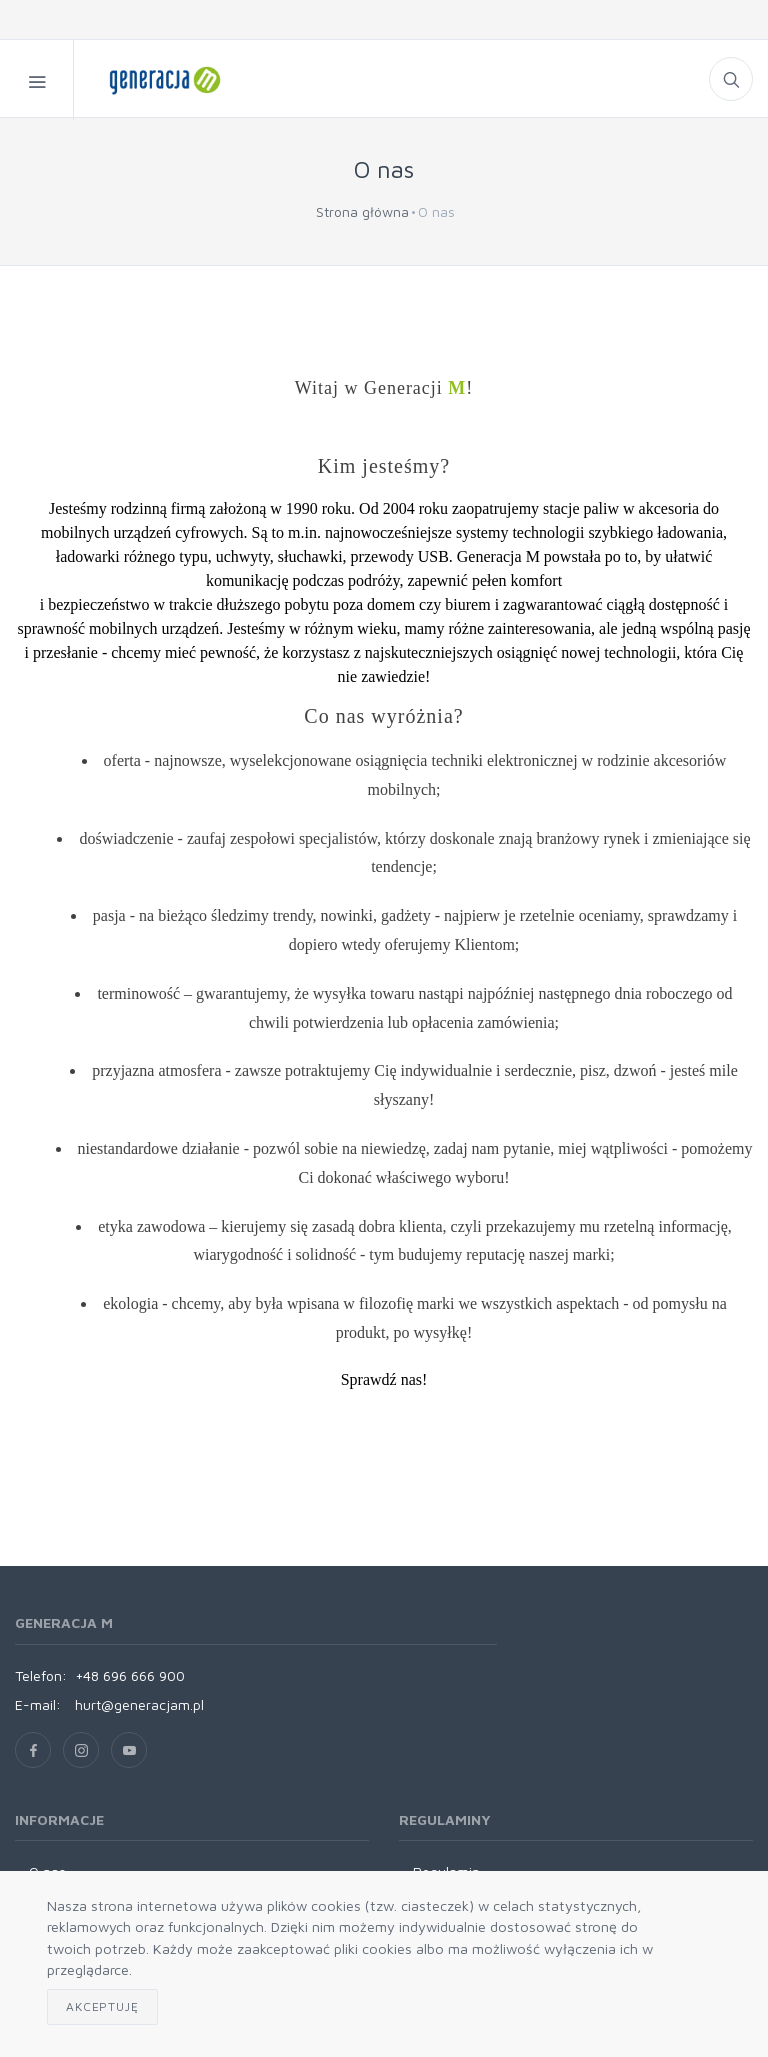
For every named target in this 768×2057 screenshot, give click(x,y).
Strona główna (362, 211)
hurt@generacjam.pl (139, 1704)
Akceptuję (102, 2006)
